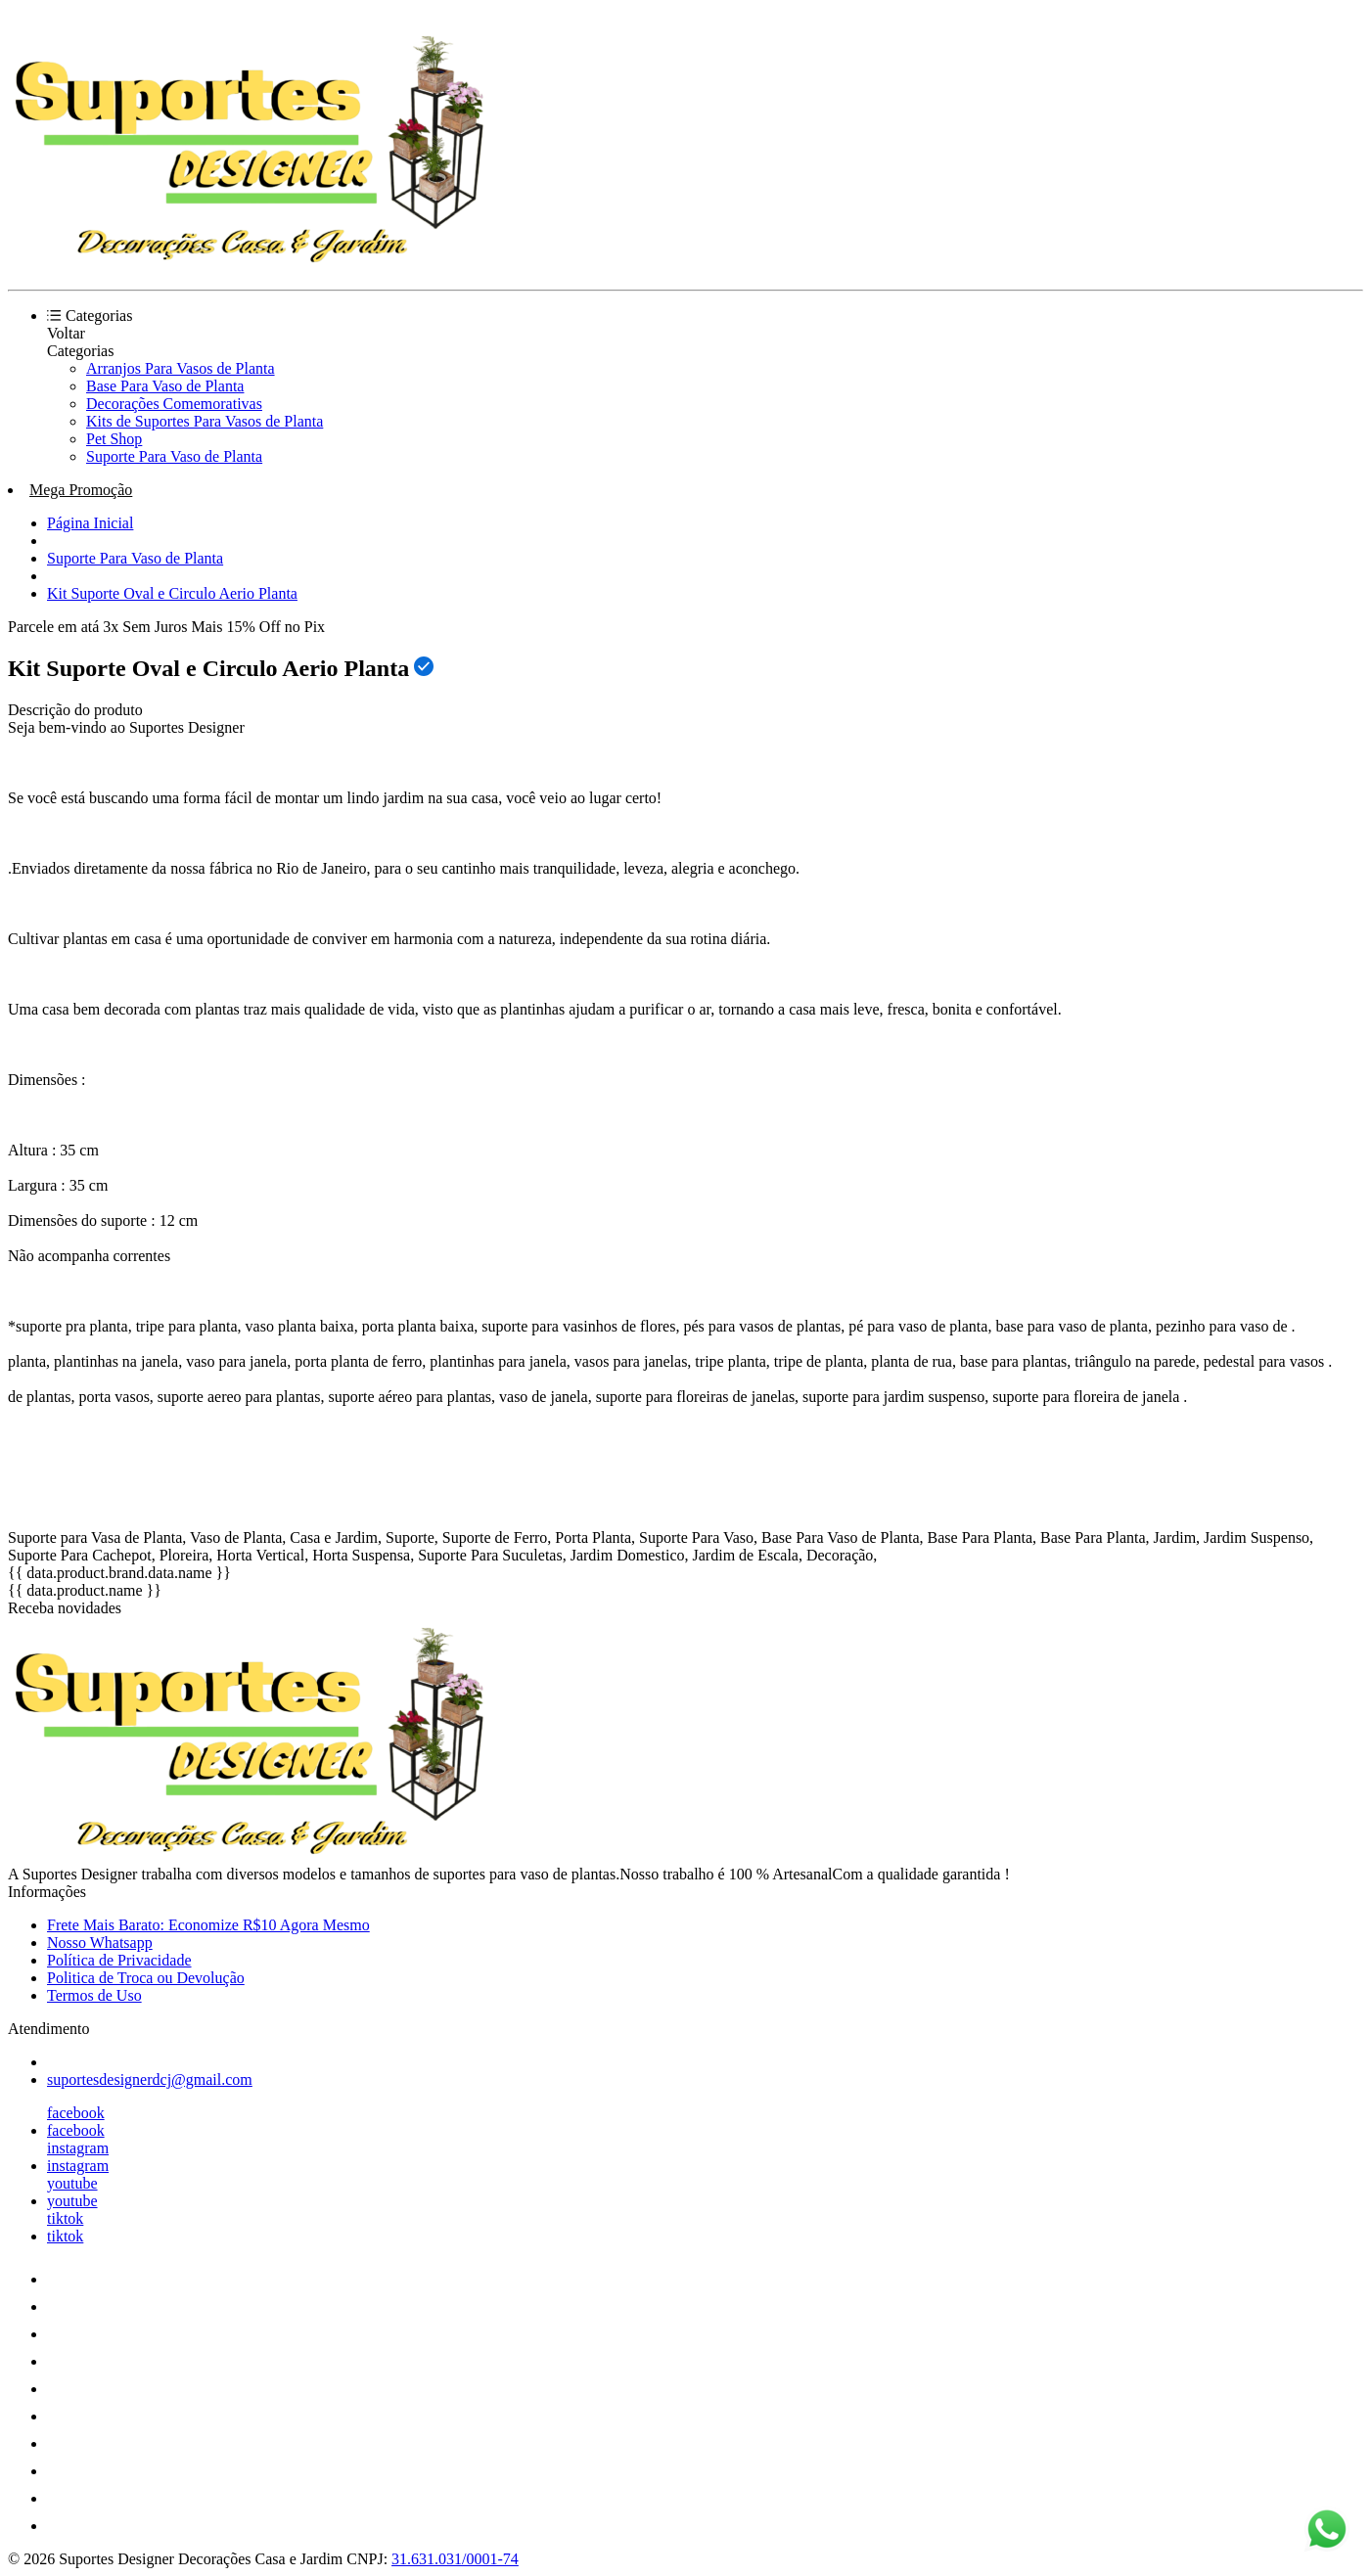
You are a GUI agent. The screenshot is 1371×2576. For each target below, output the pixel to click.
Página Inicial (90, 523)
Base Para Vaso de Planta (165, 386)
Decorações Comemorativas (174, 403)
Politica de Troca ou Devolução (146, 1977)
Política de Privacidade (119, 1960)
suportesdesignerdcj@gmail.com (149, 2079)
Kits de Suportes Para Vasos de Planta (204, 421)
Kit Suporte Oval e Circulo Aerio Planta (172, 593)
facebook (76, 2112)
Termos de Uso (94, 1995)
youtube (72, 2183)
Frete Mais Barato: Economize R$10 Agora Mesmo (208, 1925)
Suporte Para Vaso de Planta (174, 456)
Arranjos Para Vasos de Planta (180, 368)
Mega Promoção (80, 489)
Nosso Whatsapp (100, 1942)
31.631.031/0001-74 (455, 2559)
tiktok (65, 2218)
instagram (78, 2148)
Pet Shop (114, 438)
